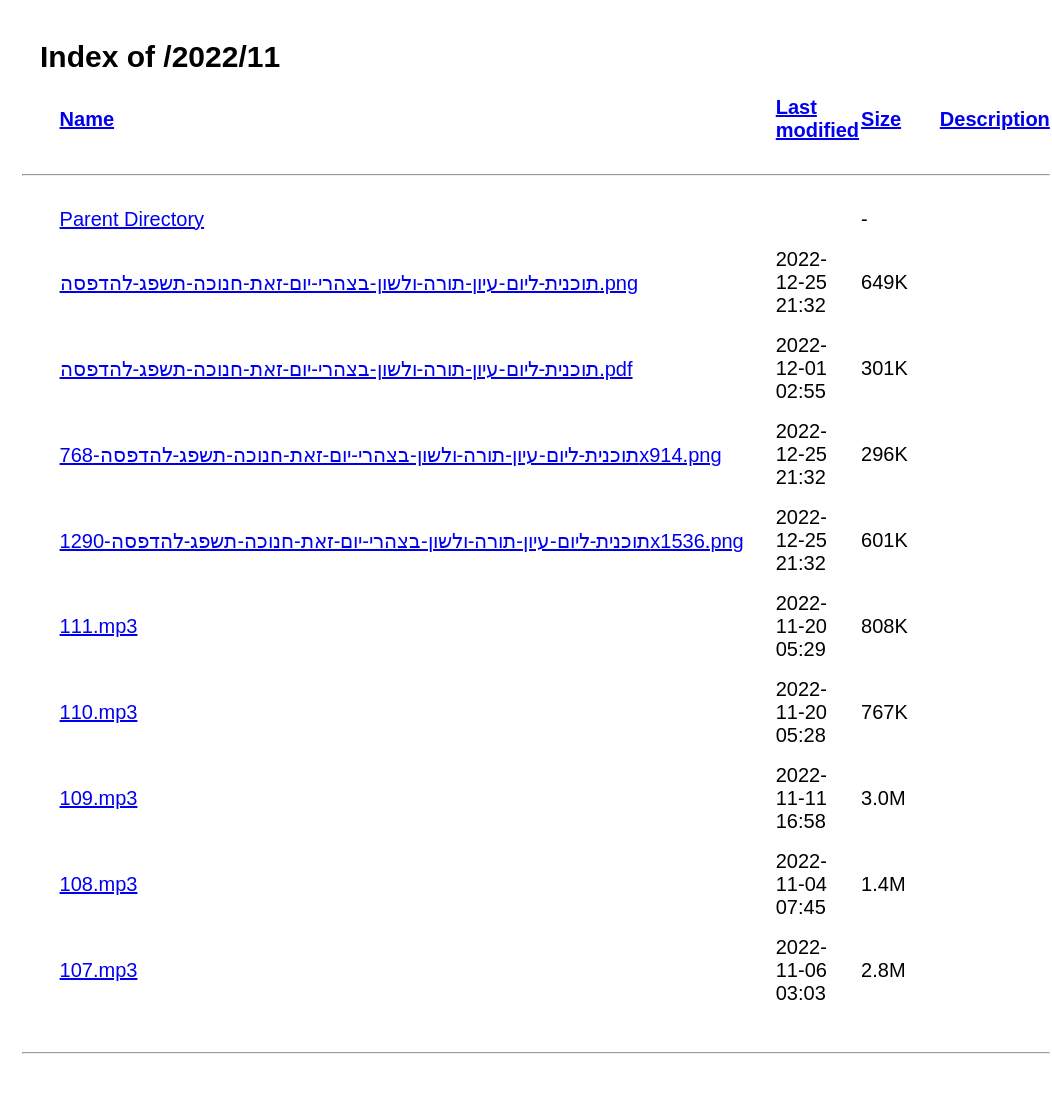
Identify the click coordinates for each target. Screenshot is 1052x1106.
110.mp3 (99, 712)
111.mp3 (99, 626)
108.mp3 (99, 884)
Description (995, 119)
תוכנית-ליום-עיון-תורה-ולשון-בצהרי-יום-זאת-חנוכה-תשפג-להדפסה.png (349, 283)
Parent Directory (132, 219)
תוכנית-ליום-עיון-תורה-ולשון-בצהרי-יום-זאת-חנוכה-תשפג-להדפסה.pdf (346, 369)
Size (881, 119)
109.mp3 (99, 798)
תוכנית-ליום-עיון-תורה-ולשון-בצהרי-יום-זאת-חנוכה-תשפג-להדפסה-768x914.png (391, 455)
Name (87, 119)
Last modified (817, 118)
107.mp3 (99, 970)
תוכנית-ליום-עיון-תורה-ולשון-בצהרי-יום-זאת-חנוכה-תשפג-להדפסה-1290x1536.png (402, 541)
